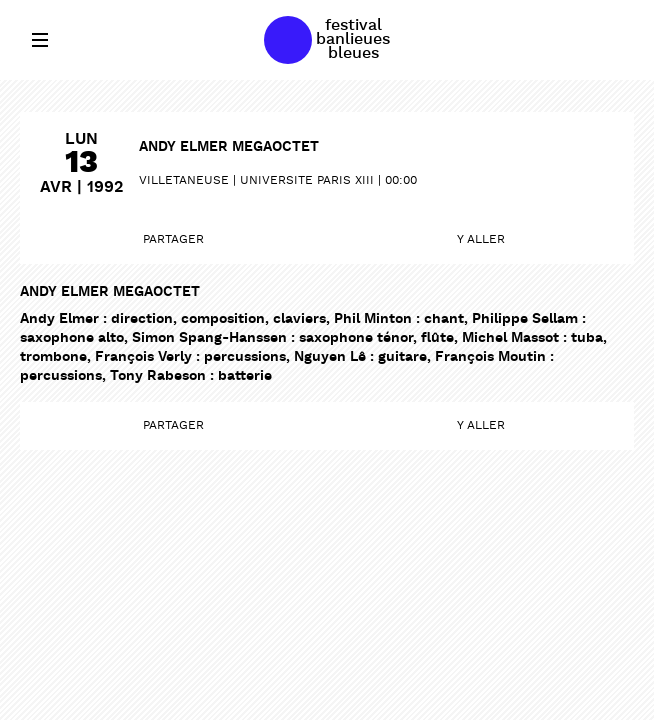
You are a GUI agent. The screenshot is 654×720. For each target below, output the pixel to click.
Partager (173, 240)
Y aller (481, 240)
